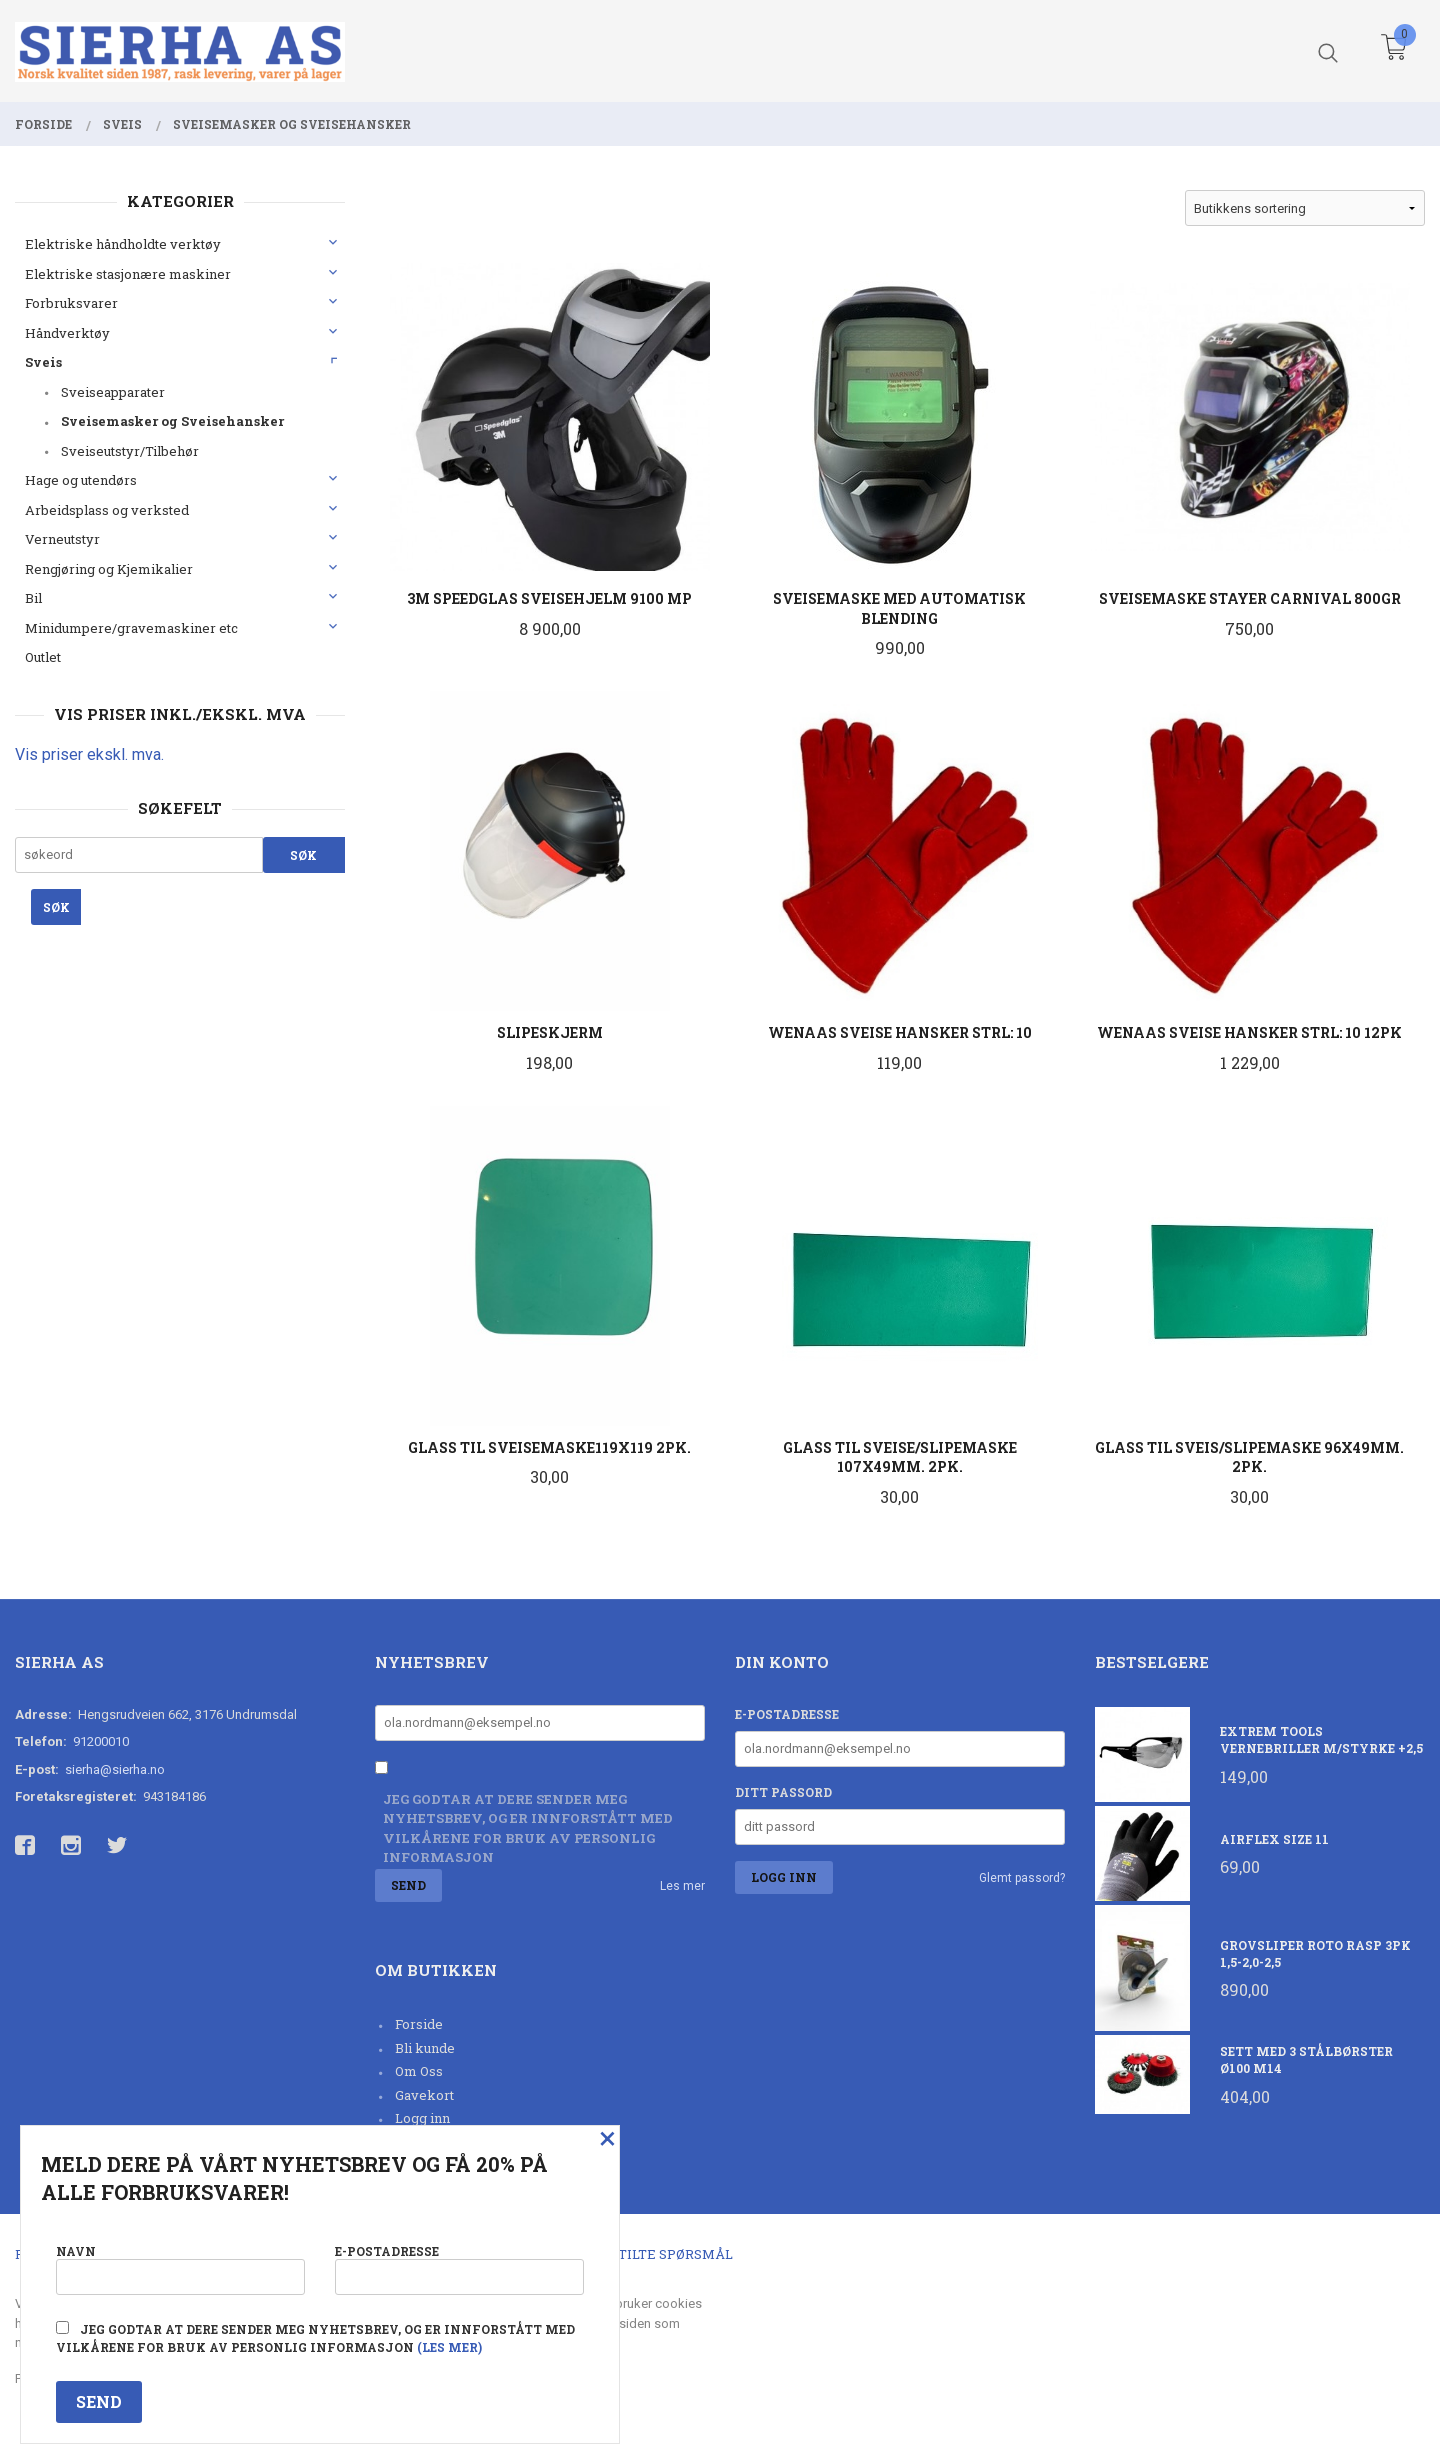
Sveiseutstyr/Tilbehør (130, 451)
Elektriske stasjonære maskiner (128, 274)
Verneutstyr (62, 539)
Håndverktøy (67, 333)
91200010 (101, 1741)
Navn (180, 2268)
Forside (419, 2024)
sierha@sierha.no (115, 1769)
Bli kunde (425, 2048)
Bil (33, 598)
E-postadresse (787, 1714)
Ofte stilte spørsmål (652, 2254)
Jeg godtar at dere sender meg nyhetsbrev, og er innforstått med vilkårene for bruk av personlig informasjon (528, 1828)
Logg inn (422, 2118)
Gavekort (424, 2095)
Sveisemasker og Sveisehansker (172, 421)
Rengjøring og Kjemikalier (109, 569)
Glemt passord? (1022, 1878)
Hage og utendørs (81, 480)
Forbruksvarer (71, 303)
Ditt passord (783, 1792)
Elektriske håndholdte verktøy (123, 244)
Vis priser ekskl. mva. (89, 754)
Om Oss (419, 2071)
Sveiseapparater (113, 392)
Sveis (43, 362)
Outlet (43, 657)
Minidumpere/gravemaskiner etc (131, 628)
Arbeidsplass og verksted (107, 510)
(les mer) (449, 2347)
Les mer (682, 1886)
